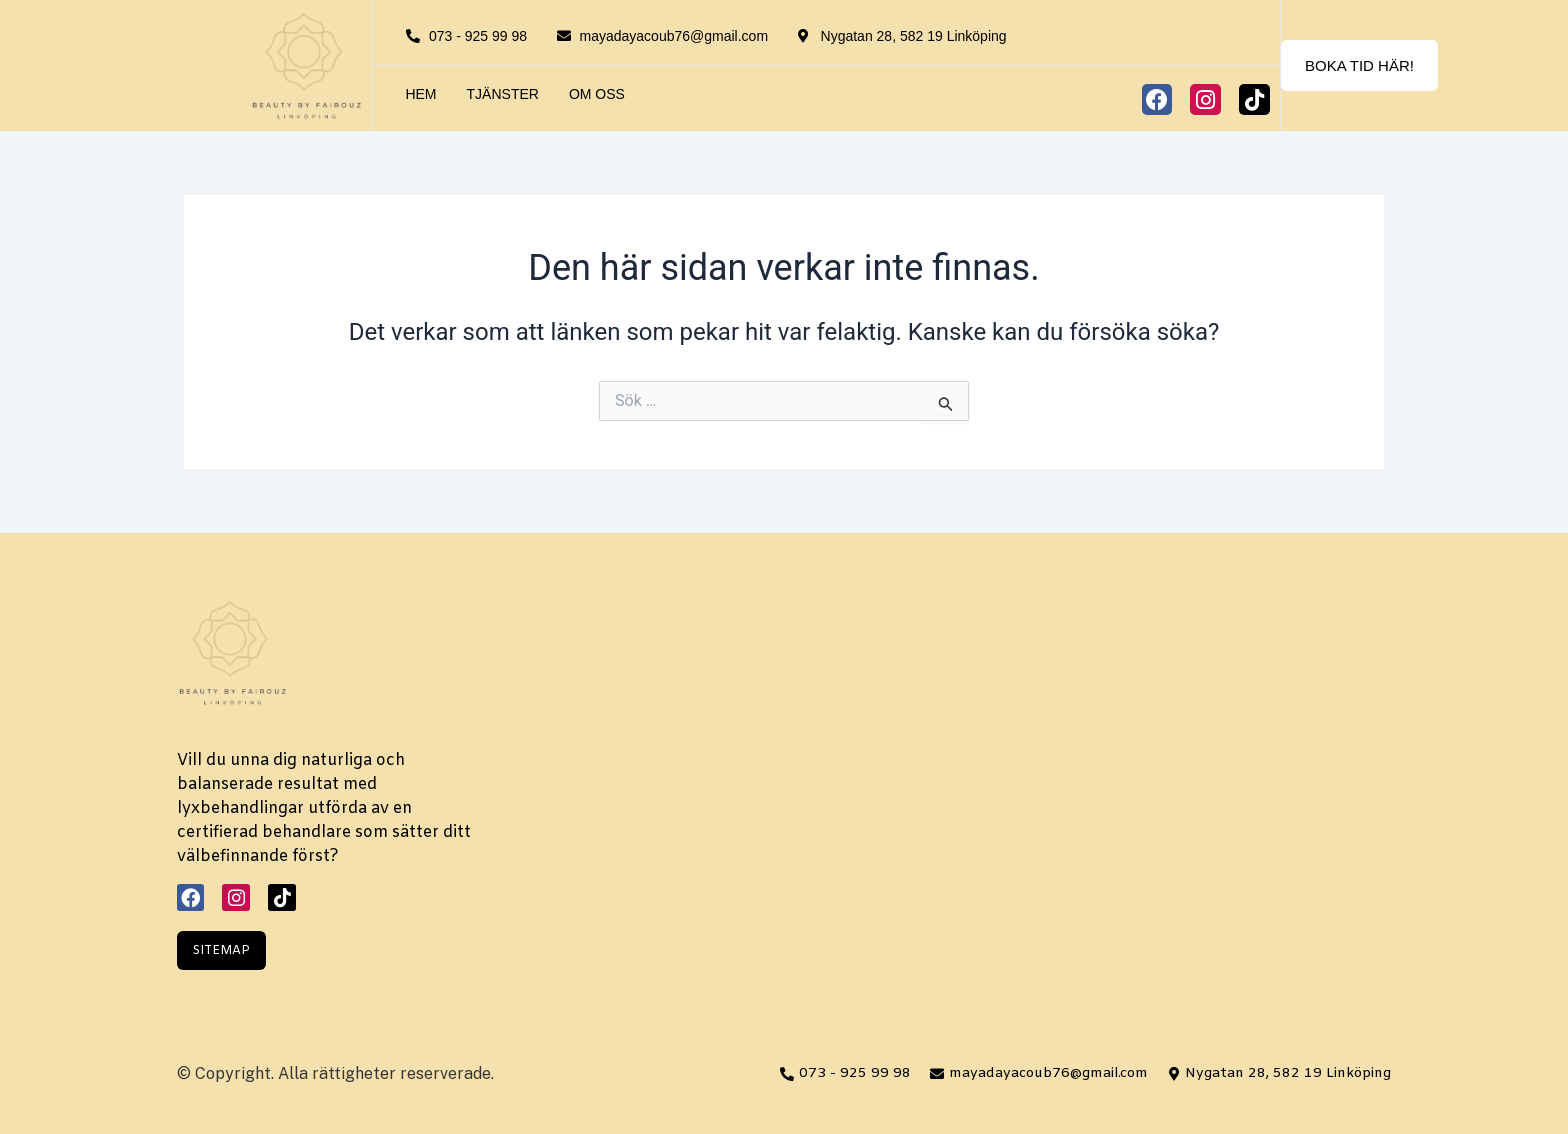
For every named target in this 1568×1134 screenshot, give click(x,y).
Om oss (597, 94)
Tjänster (503, 94)
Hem (420, 94)
